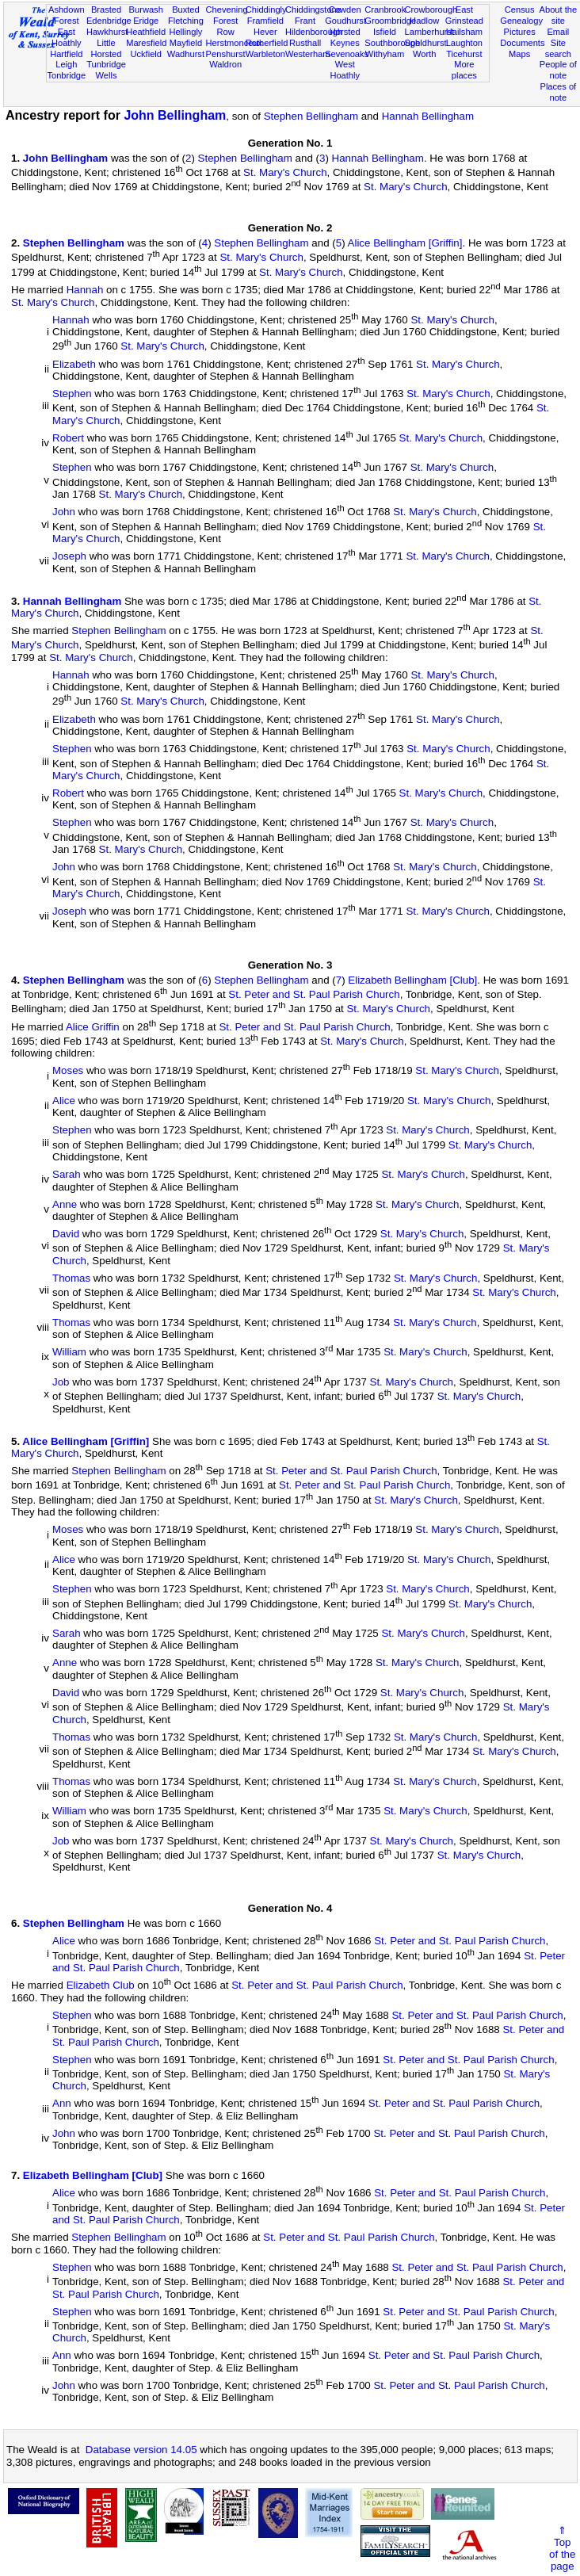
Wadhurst (185, 54)
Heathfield (146, 31)
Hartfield (66, 54)
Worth (424, 54)
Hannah (85, 290)
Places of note (558, 92)
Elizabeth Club (101, 1986)
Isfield (384, 31)
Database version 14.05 (141, 2450)
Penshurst (226, 54)
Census (520, 9)
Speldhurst (426, 43)
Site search (558, 48)
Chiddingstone (313, 9)
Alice (63, 1100)
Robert (68, 438)
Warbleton (265, 54)
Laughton (464, 43)
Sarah (66, 1175)
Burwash (146, 9)
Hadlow (424, 20)
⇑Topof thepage (562, 2548)
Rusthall (305, 43)
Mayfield (186, 43)
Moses (67, 1071)
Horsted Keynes (345, 37)
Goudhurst (345, 20)
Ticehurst (464, 54)
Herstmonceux (234, 43)
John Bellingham (175, 115)
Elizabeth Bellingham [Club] (412, 980)
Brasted (106, 9)
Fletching (186, 20)
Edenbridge (109, 20)
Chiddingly (266, 9)
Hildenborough (313, 31)
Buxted (186, 9)
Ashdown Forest (66, 15)
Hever (265, 31)
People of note (558, 69)
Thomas (71, 1278)
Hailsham (464, 31)
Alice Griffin (93, 1027)
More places (464, 69)
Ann (61, 2104)
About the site (559, 15)
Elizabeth (74, 364)
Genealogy (521, 20)
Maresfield (146, 43)
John (63, 512)
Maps (519, 54)
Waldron (225, 64)
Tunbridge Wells (106, 69)
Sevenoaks (346, 54)
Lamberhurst (429, 31)
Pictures (520, 31)
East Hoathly (67, 37)
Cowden (345, 9)
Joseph (69, 557)
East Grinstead (464, 15)
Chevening (227, 9)
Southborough (392, 43)
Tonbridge (66, 75)
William (69, 1353)
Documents (522, 43)
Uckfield (146, 54)
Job (61, 1382)
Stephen (72, 393)
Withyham (384, 54)
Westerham (307, 54)
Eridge (145, 20)
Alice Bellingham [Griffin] (405, 243)
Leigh (66, 64)
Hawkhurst (107, 31)
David (65, 1234)
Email (558, 31)
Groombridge (390, 20)
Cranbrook (385, 9)
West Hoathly (345, 69)
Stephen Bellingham (311, 116)
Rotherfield (267, 43)
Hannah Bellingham (428, 116)
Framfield (265, 20)
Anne (64, 1204)
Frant (305, 20)
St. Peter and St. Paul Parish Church (313, 994)
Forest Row (225, 26)
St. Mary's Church (285, 172)
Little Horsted (106, 48)
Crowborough (431, 9)
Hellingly (185, 31)
